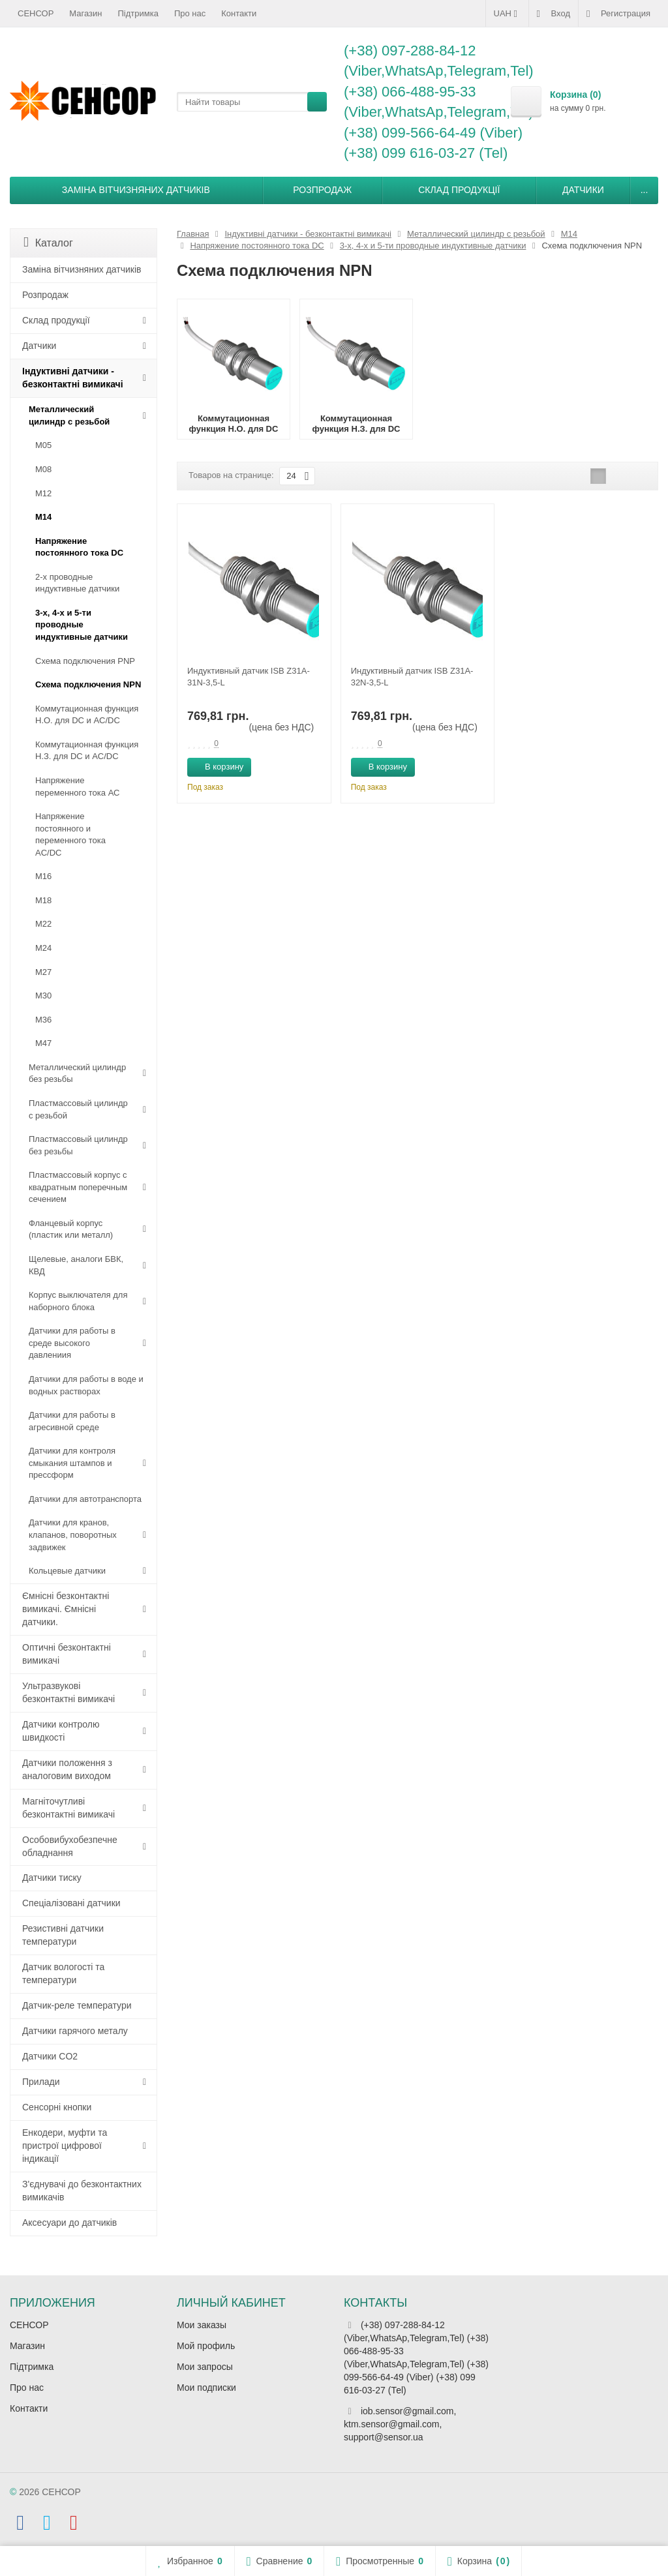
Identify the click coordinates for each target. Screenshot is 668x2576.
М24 (43, 948)
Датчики (583, 190)
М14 (43, 517)
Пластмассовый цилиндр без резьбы (78, 1145)
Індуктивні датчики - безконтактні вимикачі (72, 377)
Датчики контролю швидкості (60, 1731)
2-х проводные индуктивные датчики (77, 583)
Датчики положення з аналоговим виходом (67, 1769)
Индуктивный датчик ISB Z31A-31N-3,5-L (248, 676)
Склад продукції (459, 190)
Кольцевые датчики (67, 1571)
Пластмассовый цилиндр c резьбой (78, 1109)
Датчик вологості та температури (63, 1973)
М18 (43, 900)
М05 (43, 445)
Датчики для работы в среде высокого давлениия (72, 1343)
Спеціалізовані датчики (71, 1903)
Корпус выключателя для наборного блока (78, 1301)
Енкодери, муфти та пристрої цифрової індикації (64, 2145)
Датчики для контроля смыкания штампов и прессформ (72, 1463)
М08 (43, 469)
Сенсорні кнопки (56, 2107)
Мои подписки (206, 2387)
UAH (507, 13)
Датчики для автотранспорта (85, 1499)
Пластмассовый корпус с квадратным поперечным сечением (78, 1187)
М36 (43, 1020)
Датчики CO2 (50, 2056)
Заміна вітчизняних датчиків (136, 190)
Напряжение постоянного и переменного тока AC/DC (70, 834)
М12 (43, 493)
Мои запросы (205, 2366)
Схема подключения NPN (88, 684)
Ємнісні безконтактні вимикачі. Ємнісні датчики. (65, 1609)
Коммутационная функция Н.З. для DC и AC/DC (86, 751)
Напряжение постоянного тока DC (79, 547)
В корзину (216, 766)
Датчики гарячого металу (75, 2031)
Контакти (238, 13)
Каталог (48, 242)
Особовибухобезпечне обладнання (69, 1846)
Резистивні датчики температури (63, 1935)
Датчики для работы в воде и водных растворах (86, 1385)
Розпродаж (322, 190)
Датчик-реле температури (77, 2005)
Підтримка (138, 13)
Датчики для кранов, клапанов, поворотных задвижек (73, 1534)
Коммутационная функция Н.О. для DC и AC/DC (86, 715)
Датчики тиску (52, 1877)
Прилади (41, 2081)
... (644, 190)
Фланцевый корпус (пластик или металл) (71, 1229)
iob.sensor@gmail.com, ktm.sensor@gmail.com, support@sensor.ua (400, 2424)
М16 (43, 876)
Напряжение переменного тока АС (77, 786)
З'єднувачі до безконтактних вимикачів (82, 2190)
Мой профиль (206, 2346)
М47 (43, 1043)
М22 (43, 924)
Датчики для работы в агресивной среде (72, 1421)
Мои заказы (201, 2325)
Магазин (85, 13)
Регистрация (618, 13)
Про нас (189, 13)
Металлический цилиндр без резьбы (77, 1073)
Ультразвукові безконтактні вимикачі (68, 1692)
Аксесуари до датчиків (69, 2222)
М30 (43, 995)
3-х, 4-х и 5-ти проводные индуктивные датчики (81, 625)
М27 (43, 972)
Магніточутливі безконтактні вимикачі (68, 1808)
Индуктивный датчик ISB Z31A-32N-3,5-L (412, 676)
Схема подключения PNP (85, 661)
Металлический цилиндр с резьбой (69, 415)
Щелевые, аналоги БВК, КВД (76, 1265)
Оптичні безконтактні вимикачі (66, 1654)
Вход (553, 13)
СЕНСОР (35, 13)
